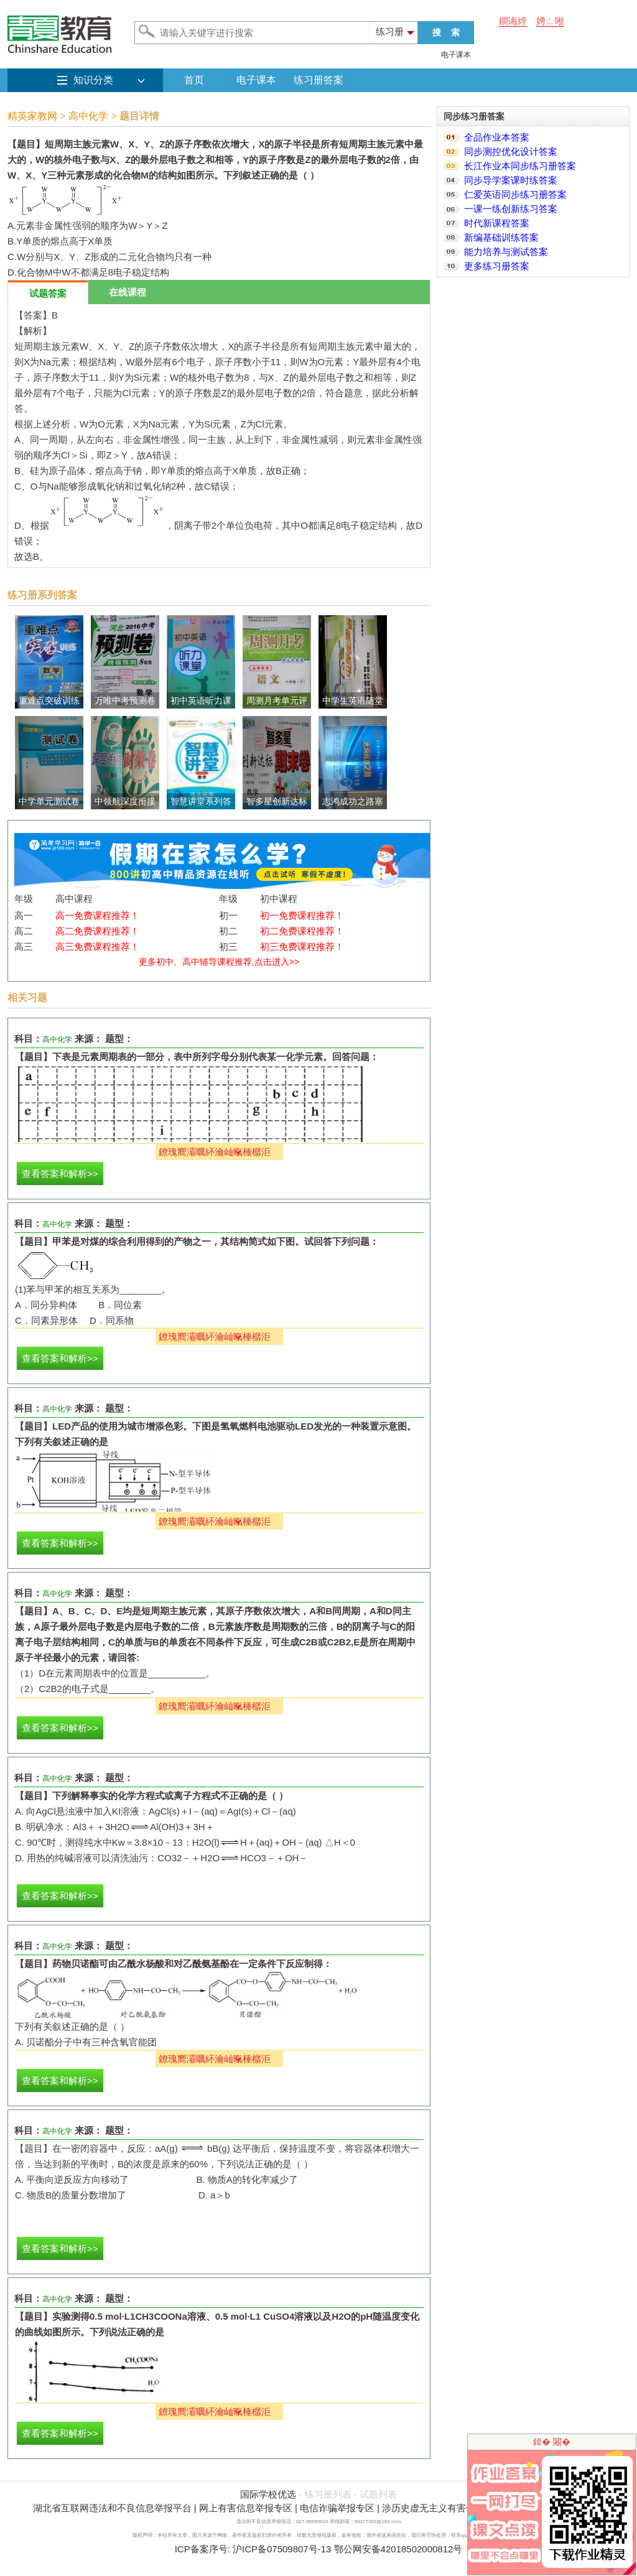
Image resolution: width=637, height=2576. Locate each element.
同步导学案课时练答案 (510, 180)
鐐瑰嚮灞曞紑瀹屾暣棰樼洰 (215, 1151)
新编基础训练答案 (501, 237)
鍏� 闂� (551, 2442)
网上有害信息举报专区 (245, 2508)
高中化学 (88, 116)
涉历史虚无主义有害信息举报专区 (452, 2508)
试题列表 (378, 2494)
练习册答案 (318, 80)
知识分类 (93, 80)
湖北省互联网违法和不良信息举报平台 (112, 2508)
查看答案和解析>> (60, 1173)
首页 (194, 80)
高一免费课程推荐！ (97, 915)
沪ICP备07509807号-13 (282, 2549)
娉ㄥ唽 (550, 21)
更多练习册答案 (496, 266)
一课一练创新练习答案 (510, 208)
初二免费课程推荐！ (302, 931)
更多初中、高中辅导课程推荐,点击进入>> (219, 962)
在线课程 (127, 292)
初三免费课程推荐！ (302, 946)
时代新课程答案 (496, 223)
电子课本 (456, 54)
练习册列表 (328, 2494)
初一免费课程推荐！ (302, 915)
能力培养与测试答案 (506, 251)
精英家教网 (32, 116)
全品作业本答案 (496, 137)
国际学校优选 (268, 2494)
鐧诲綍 (513, 21)
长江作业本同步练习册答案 (520, 165)
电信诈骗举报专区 (337, 2508)
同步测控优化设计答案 (510, 151)
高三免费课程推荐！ (97, 946)
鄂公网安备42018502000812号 (398, 2549)
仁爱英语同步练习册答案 (515, 194)
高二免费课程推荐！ (97, 931)
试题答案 (48, 293)
